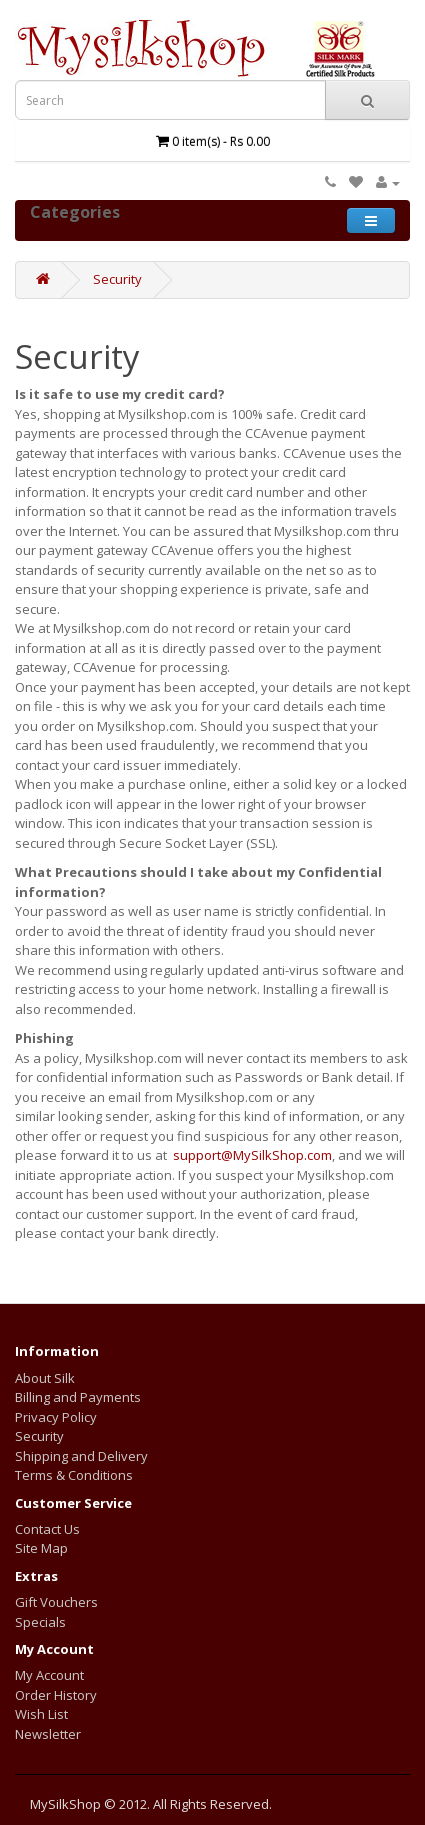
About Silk (45, 1378)
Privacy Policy (56, 1417)
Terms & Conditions (74, 1475)
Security (117, 279)
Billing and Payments (78, 1397)
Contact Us (47, 1529)
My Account (49, 1675)
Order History (56, 1695)
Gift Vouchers (56, 1602)
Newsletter (48, 1734)
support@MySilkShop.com (252, 1155)
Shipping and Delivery (81, 1456)
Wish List (41, 1714)
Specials (40, 1622)
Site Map (41, 1548)
